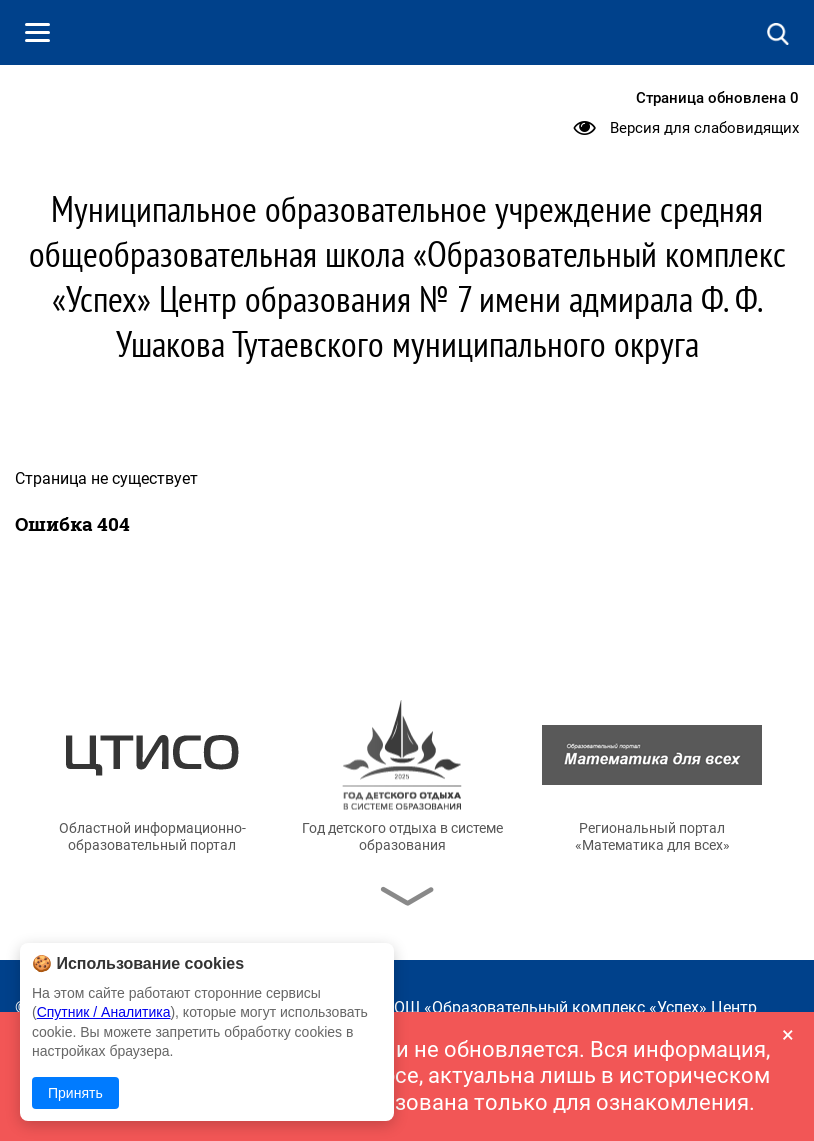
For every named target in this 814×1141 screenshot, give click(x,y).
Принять (75, 1093)
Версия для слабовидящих (704, 128)
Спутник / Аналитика (104, 1012)
